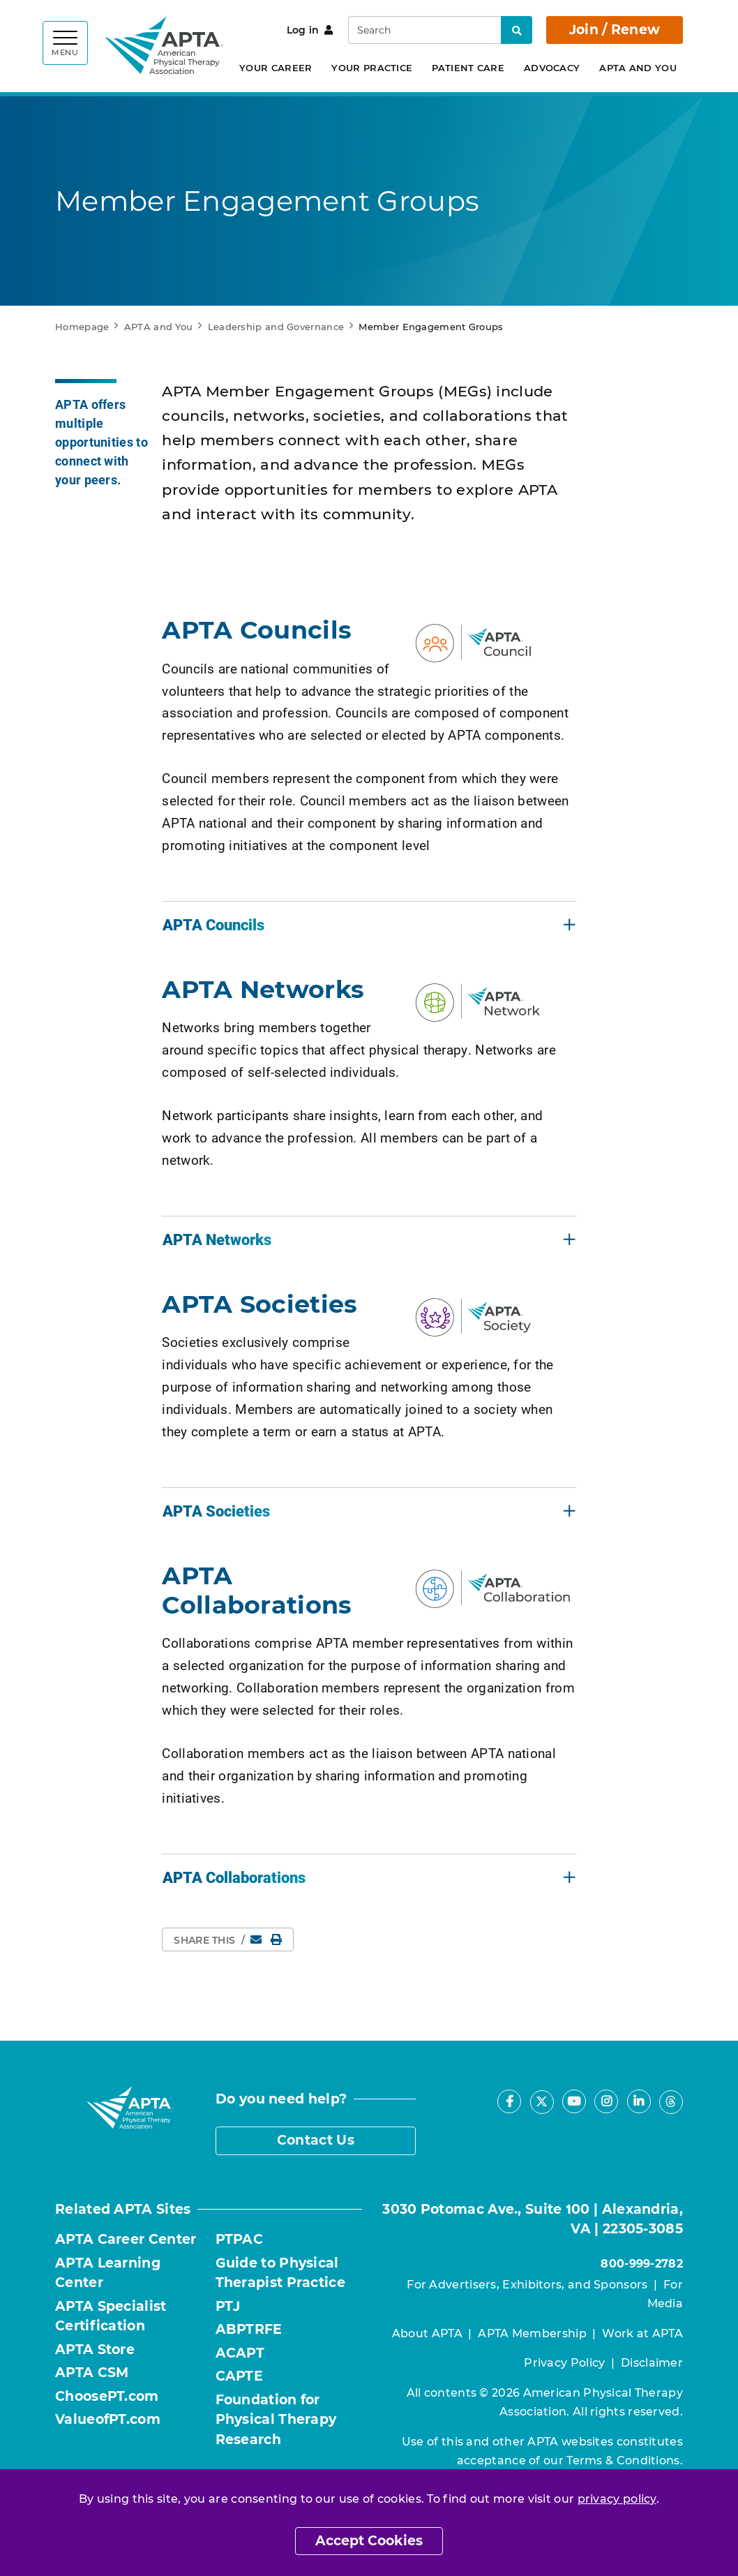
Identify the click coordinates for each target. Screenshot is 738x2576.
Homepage (82, 326)
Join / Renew (615, 30)
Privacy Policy (564, 2362)
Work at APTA (642, 2333)
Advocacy (552, 67)
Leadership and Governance (276, 326)
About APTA (427, 2333)
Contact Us (315, 2140)
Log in (310, 30)
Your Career (275, 67)
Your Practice (371, 67)
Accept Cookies (369, 2541)
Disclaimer (652, 2362)
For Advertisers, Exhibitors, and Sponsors (527, 2284)
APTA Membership (532, 2333)
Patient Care (468, 67)
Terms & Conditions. (624, 2460)
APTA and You (638, 67)
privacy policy (617, 2499)
